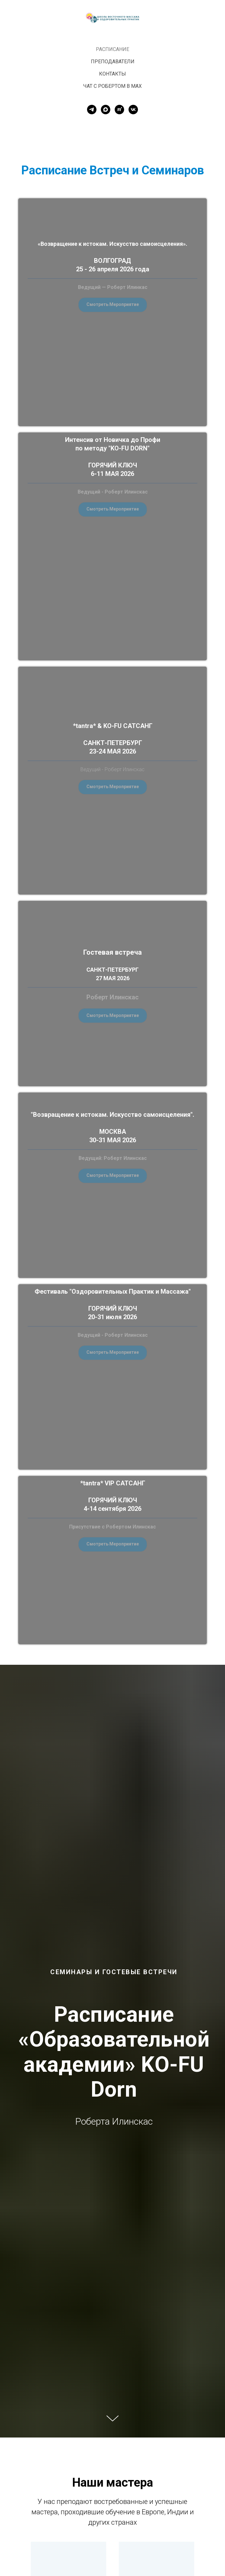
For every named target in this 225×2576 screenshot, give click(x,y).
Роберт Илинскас (69, 2539)
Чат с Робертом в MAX (112, 86)
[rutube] (119, 109)
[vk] (133, 109)
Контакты (112, 74)
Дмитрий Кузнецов (156, 2539)
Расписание (112, 49)
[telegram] (91, 109)
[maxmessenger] (105, 109)
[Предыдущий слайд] (11, 2521)
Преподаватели (112, 62)
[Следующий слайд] (213, 2521)
